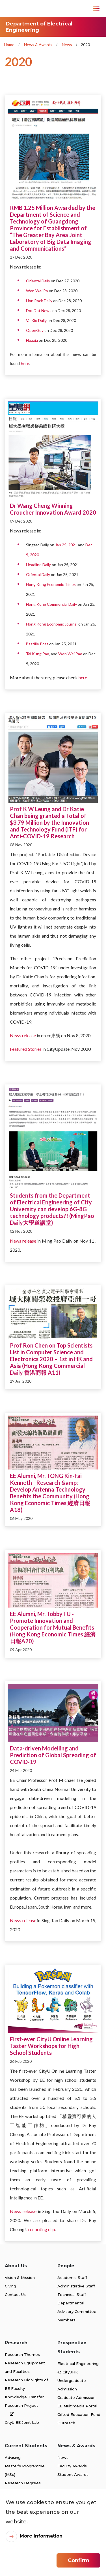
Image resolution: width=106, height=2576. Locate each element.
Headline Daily (38, 564)
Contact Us (15, 2294)
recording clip (41, 2229)
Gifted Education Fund (78, 2414)
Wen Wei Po (37, 290)
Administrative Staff (76, 2286)
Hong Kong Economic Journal (51, 624)
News (67, 44)
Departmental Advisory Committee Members (76, 2311)
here (25, 363)
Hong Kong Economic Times (51, 584)
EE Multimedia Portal (77, 2406)
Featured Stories (26, 1049)
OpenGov (35, 330)
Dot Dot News (38, 310)
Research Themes (22, 2354)
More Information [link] (41, 2536)
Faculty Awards (72, 2466)
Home (9, 44)
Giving (10, 2286)
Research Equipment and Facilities (25, 2367)
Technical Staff (71, 2294)
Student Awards (72, 2474)
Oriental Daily (38, 280)
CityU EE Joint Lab (22, 2422)
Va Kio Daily (36, 320)
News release (23, 1035)
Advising (13, 2457)
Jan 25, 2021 (66, 544)
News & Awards (38, 44)
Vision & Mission (20, 2277)
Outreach (66, 2423)
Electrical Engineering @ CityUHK (78, 2367)
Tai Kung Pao (37, 653)
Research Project (21, 2409)
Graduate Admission (76, 2397)
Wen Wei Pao (70, 653)
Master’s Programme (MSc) (25, 2470)
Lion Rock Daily (39, 300)
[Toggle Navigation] (96, 8)
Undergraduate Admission (71, 2384)
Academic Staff (72, 2277)
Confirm (78, 2560)
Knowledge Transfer (24, 2397)
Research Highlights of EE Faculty (26, 2384)
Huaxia (32, 340)
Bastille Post (37, 643)
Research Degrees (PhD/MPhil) (23, 2487)
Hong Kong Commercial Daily (51, 604)
